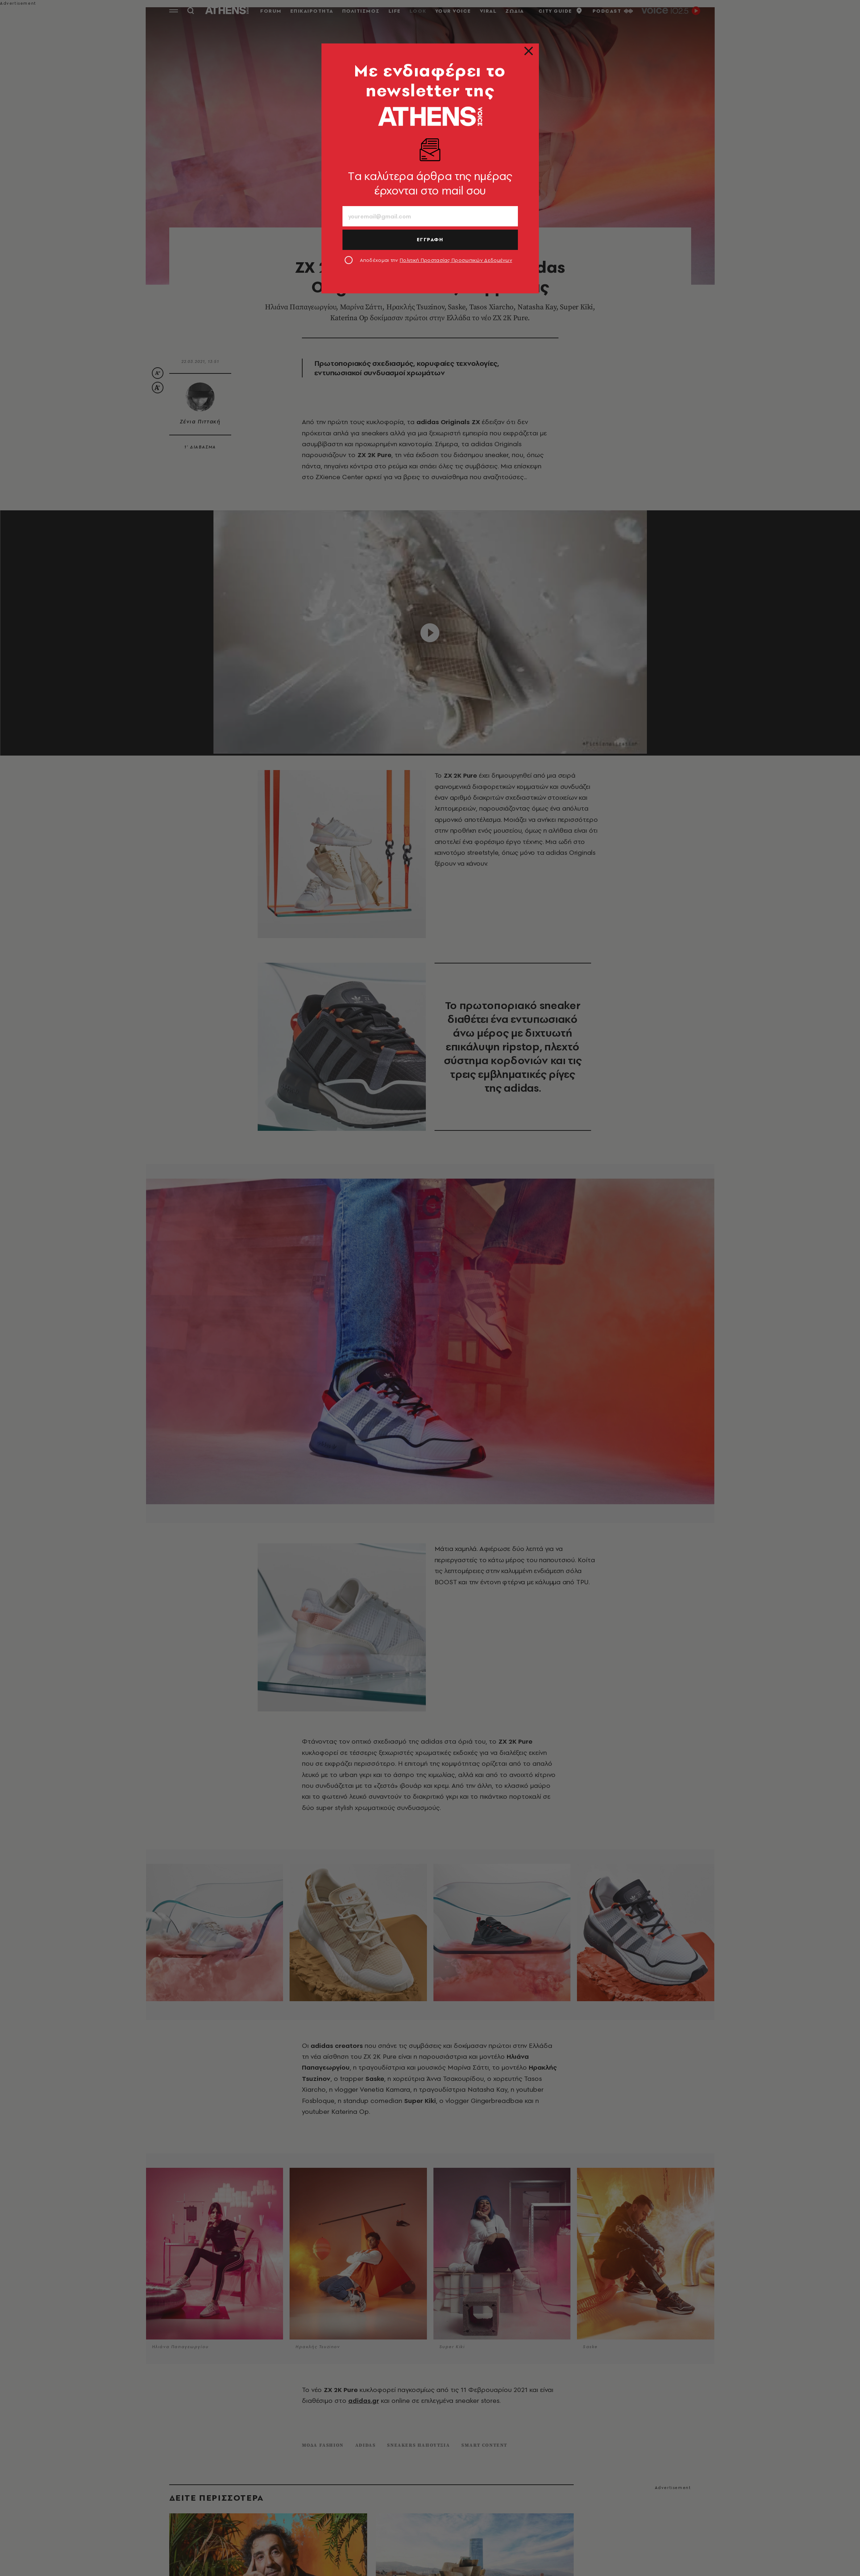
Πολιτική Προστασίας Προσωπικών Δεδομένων (456, 260)
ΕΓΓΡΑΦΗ (430, 239)
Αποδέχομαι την (436, 260)
